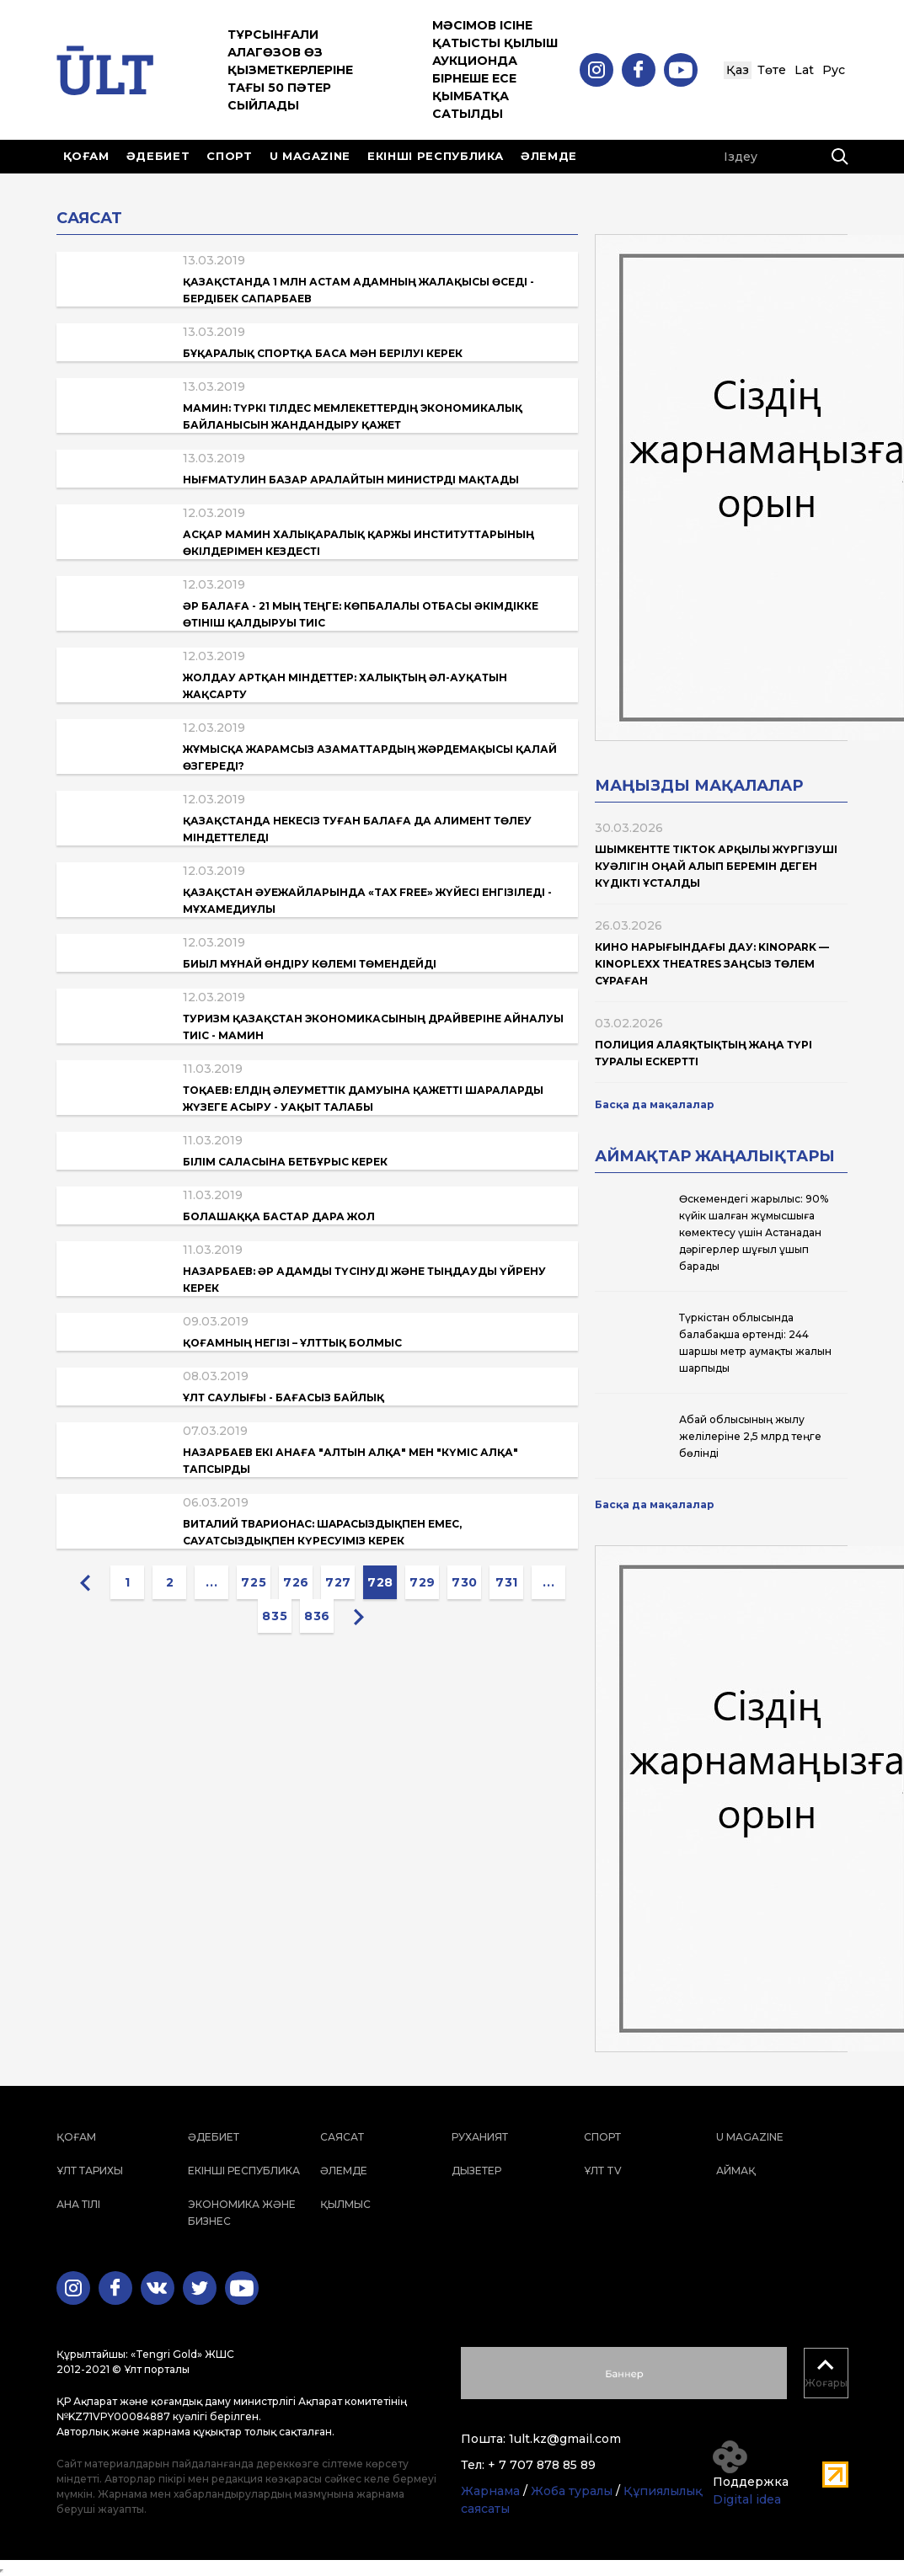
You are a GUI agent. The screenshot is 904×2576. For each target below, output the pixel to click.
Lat (804, 69)
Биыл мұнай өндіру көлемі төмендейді (309, 963)
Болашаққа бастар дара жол (279, 1216)
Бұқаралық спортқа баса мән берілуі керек (323, 353)
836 (317, 1616)
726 (296, 1582)
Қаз (737, 69)
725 (253, 1582)
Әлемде (549, 156)
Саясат (342, 2137)
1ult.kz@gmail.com (565, 2438)
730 (465, 1582)
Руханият (480, 2137)
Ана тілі (78, 2204)
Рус (833, 69)
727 (338, 1582)
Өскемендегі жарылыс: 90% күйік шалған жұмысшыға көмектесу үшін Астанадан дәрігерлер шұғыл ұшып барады (753, 1232)
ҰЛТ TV (603, 2170)
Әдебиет (158, 156)
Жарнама (490, 2491)
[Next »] (359, 1616)
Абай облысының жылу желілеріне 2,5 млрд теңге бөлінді (750, 1436)
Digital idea (747, 2499)
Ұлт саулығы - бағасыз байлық (283, 1397)
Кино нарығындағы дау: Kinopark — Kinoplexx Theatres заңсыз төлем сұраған (712, 964)
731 (506, 1582)
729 (422, 1582)
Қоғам (86, 156)
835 (274, 1616)
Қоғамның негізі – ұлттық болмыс (292, 1342)
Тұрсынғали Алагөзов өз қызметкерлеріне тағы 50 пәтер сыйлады (290, 70)
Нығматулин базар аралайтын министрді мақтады (351, 479)
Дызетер (476, 2170)
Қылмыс (345, 2204)
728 (380, 1582)
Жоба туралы (571, 2491)
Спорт (229, 156)
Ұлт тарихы (89, 2170)
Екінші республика (435, 156)
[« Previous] (85, 1582)
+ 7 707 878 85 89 (542, 2464)
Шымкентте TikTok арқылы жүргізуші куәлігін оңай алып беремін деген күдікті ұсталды (716, 866)
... (211, 1582)
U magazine (310, 156)
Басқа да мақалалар (654, 1104)
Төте (771, 69)
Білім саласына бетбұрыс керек (285, 1161)
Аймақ (736, 2170)
